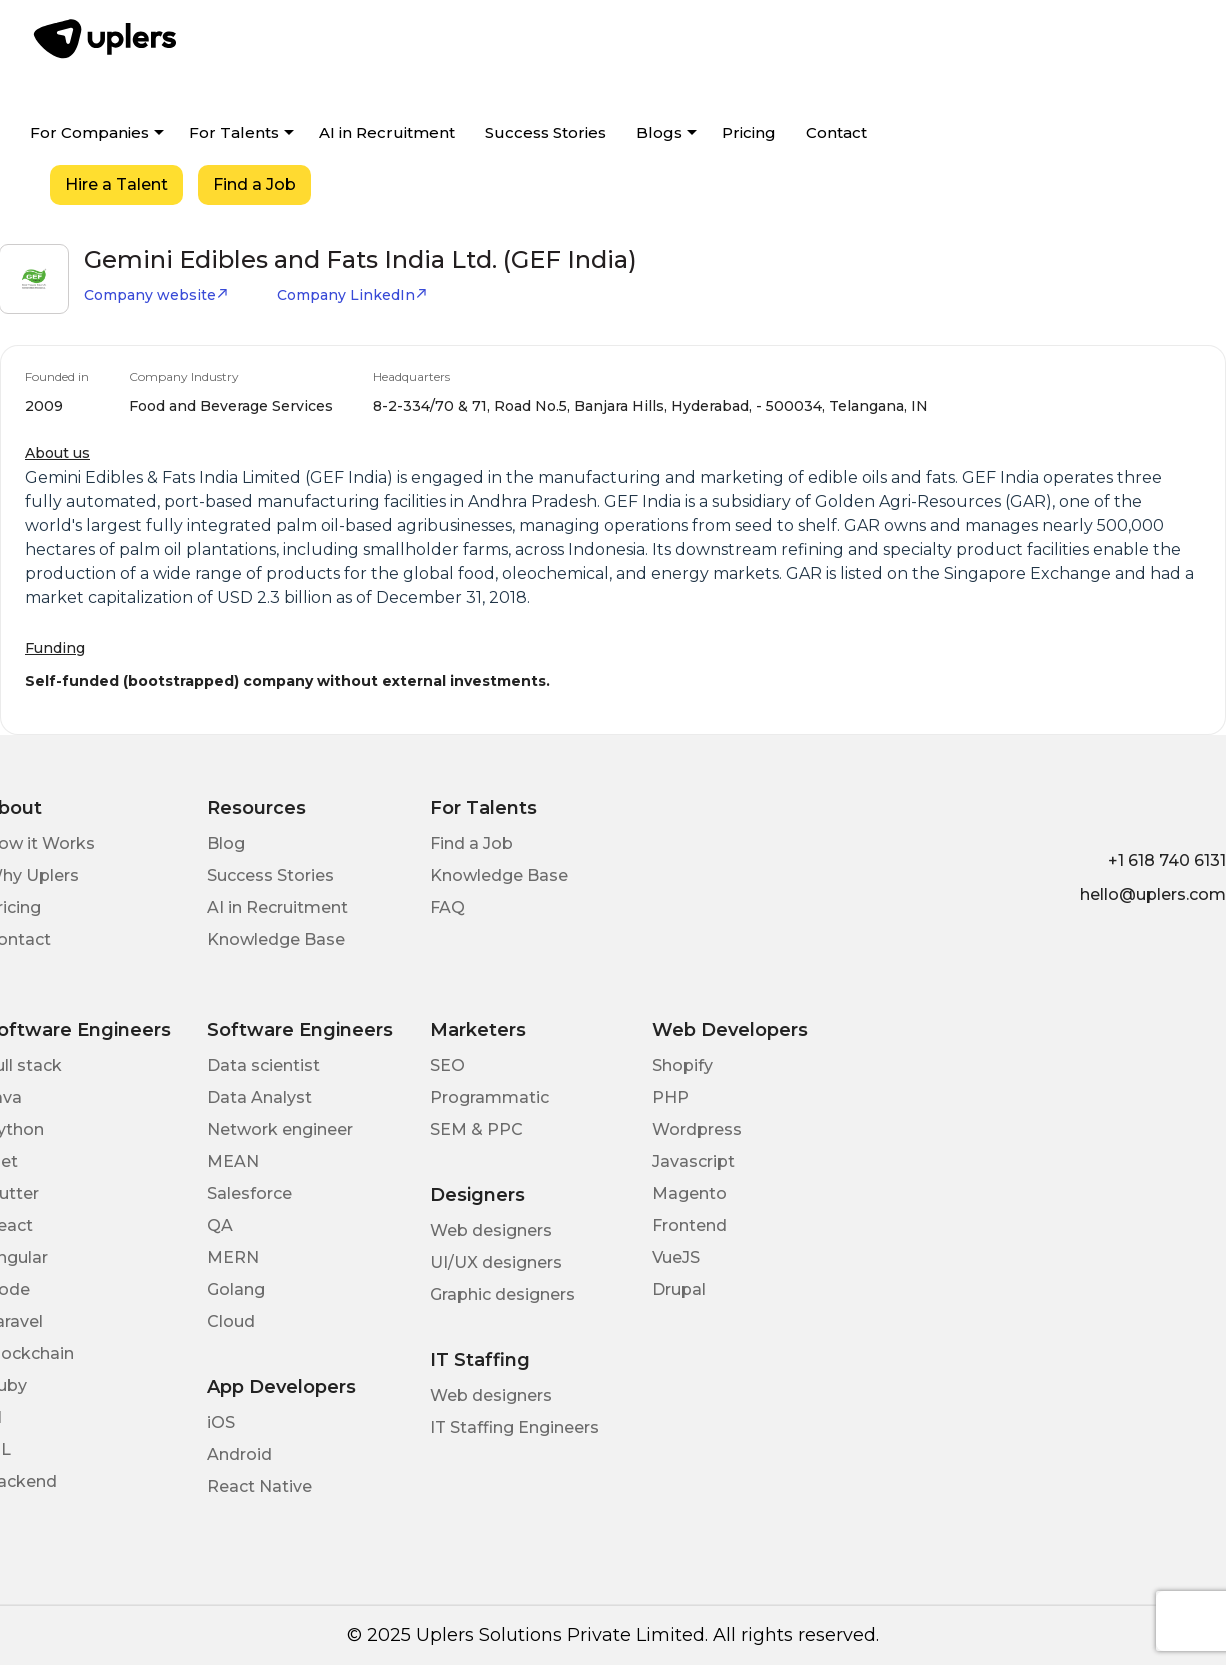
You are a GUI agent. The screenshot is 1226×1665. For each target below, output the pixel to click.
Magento (689, 1193)
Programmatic (489, 1097)
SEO (447, 1065)
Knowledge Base (276, 939)
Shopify (682, 1065)
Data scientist (263, 1065)
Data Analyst (259, 1097)
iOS (221, 1422)
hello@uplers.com (1153, 894)
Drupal (679, 1289)
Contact (836, 132)
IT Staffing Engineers (514, 1427)
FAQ (447, 907)
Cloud (231, 1321)
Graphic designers (502, 1294)
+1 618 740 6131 (1167, 860)
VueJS (676, 1257)
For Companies (89, 132)
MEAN (233, 1161)
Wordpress (697, 1129)
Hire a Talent (116, 184)
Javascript (693, 1161)
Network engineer (280, 1129)
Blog (226, 843)
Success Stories (545, 132)
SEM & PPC (476, 1129)
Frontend (689, 1225)
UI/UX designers (496, 1262)
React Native (259, 1486)
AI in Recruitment (387, 132)
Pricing (749, 132)
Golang (236, 1289)
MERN (233, 1257)
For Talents (234, 132)
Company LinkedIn (352, 295)
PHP (670, 1097)
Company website (156, 295)
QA (220, 1225)
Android (239, 1454)
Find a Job (254, 184)
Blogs (659, 132)
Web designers (491, 1230)
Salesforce (249, 1193)
